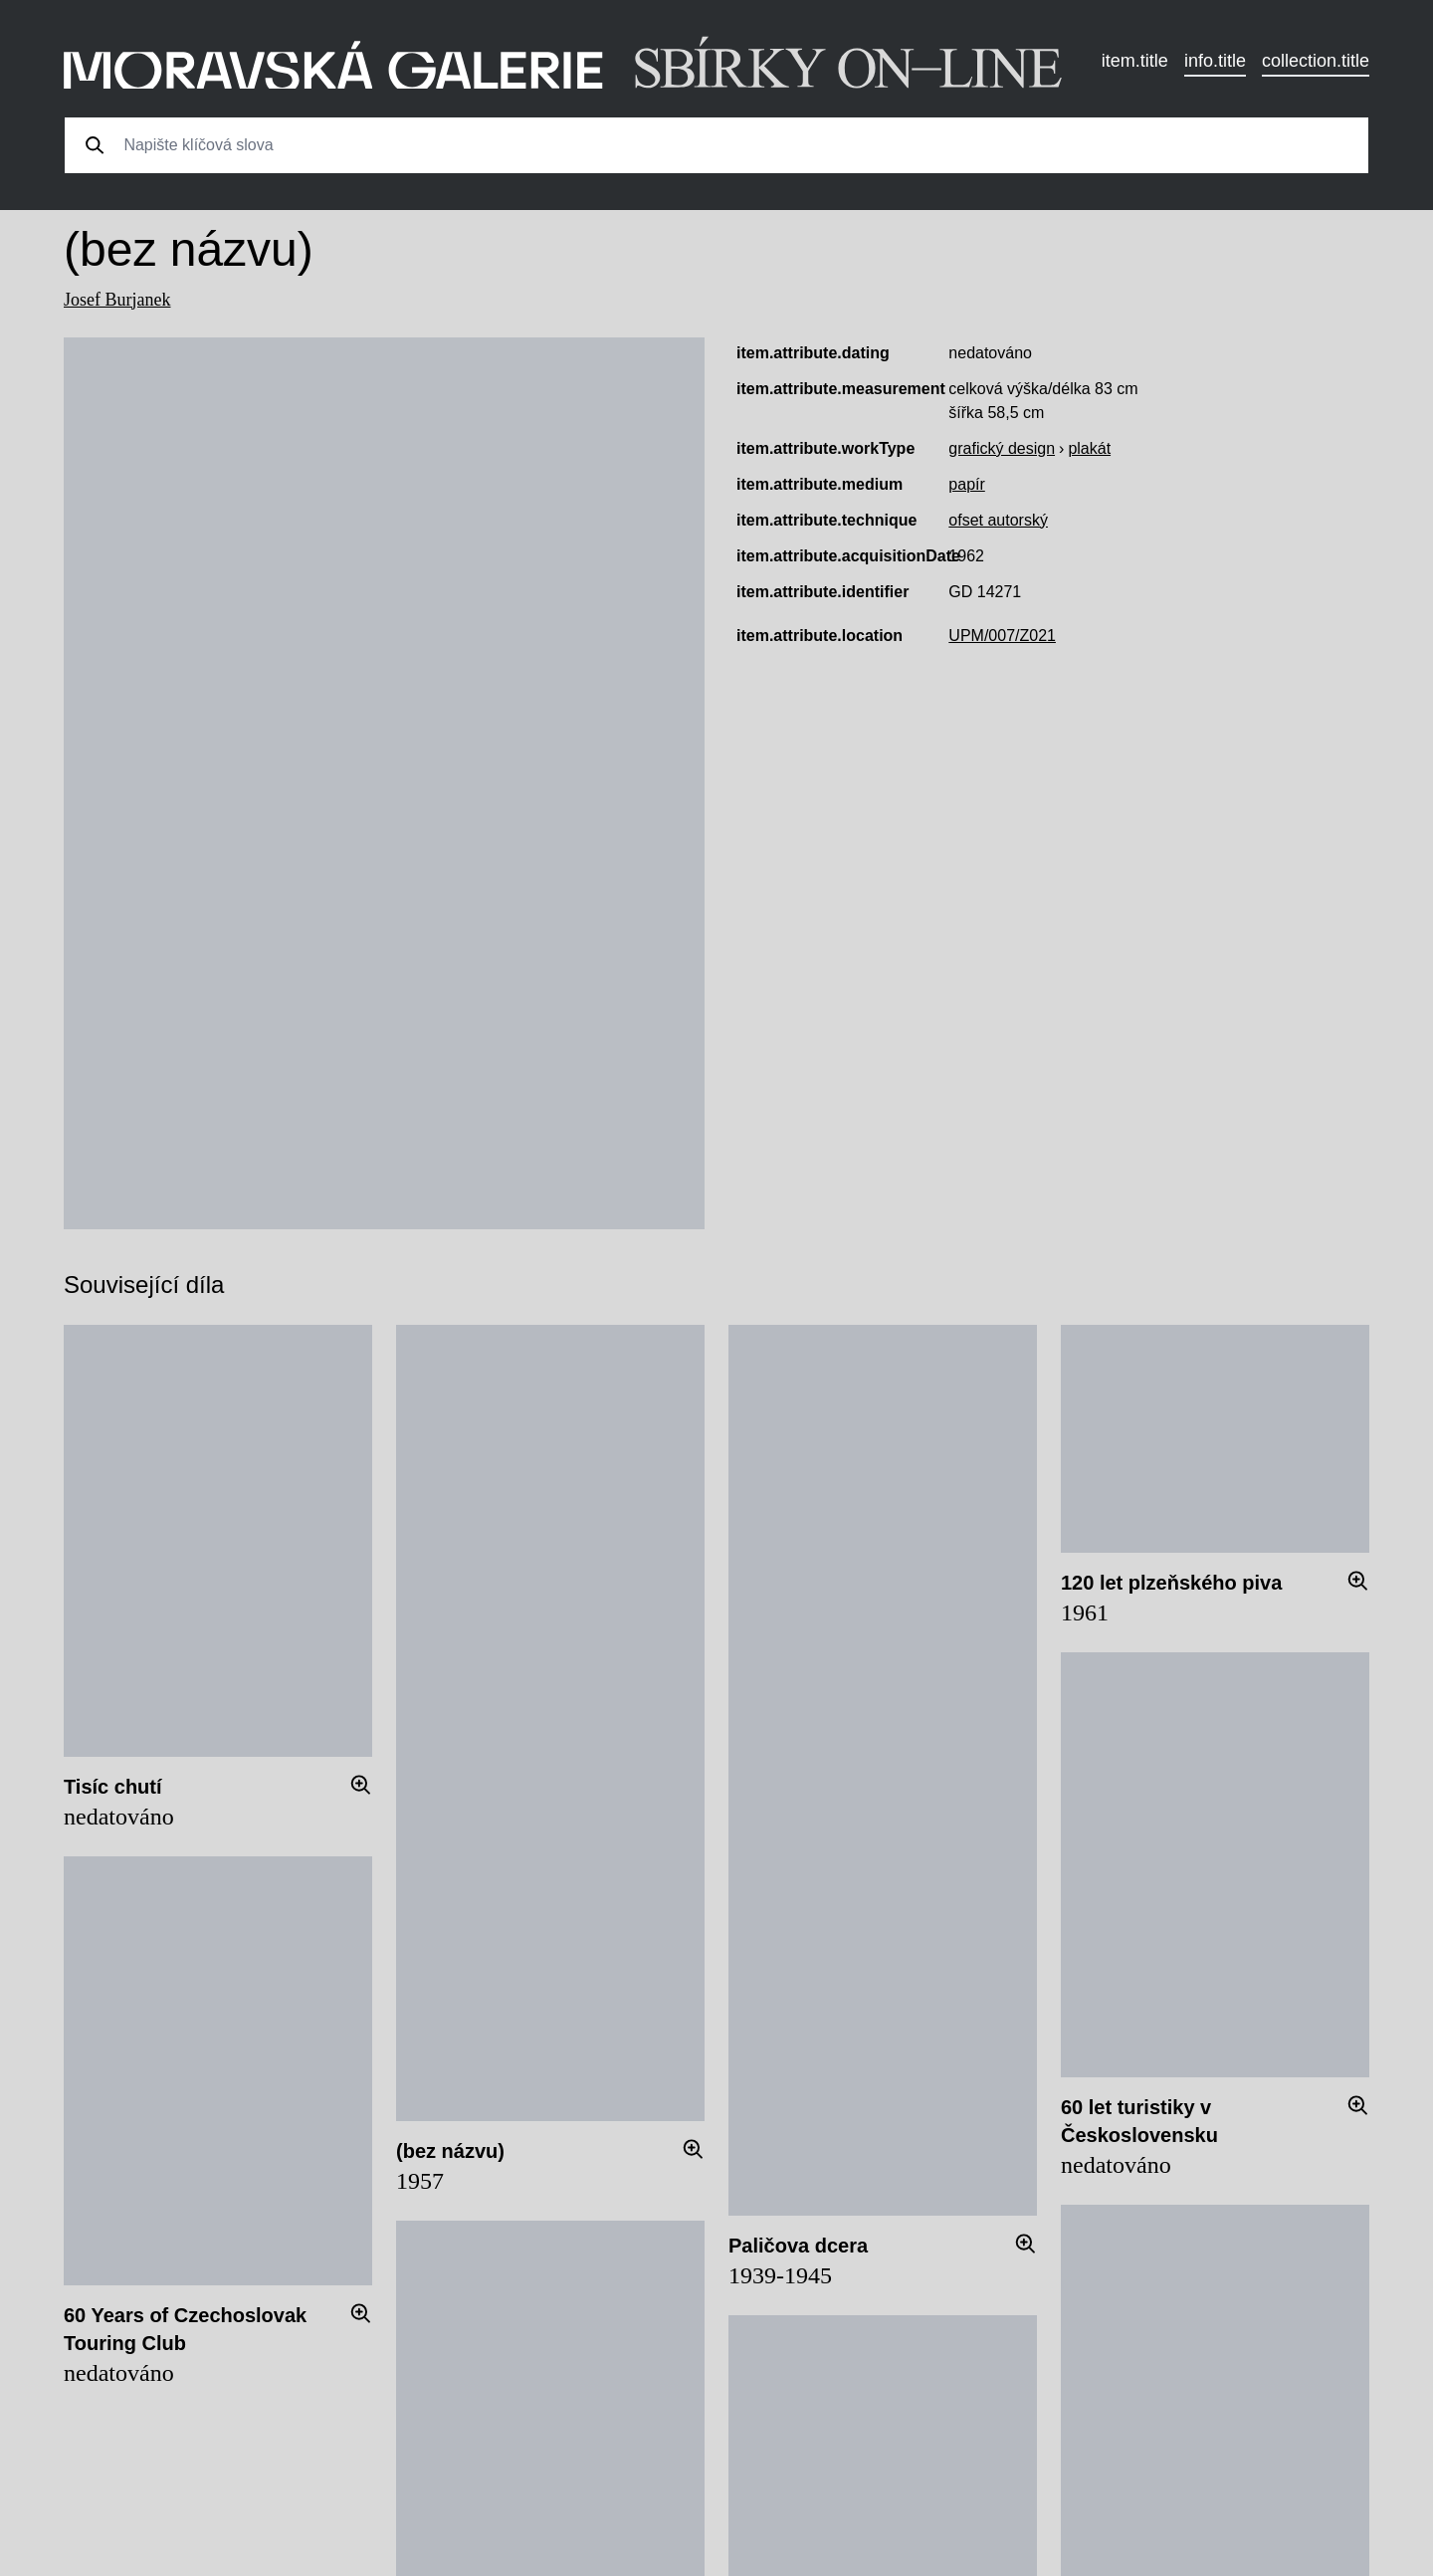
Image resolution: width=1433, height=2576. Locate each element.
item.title (1135, 61)
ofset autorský (998, 520)
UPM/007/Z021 (1002, 635)
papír (966, 484)
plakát (1089, 448)
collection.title (1315, 61)
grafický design (1001, 448)
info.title (1215, 61)
